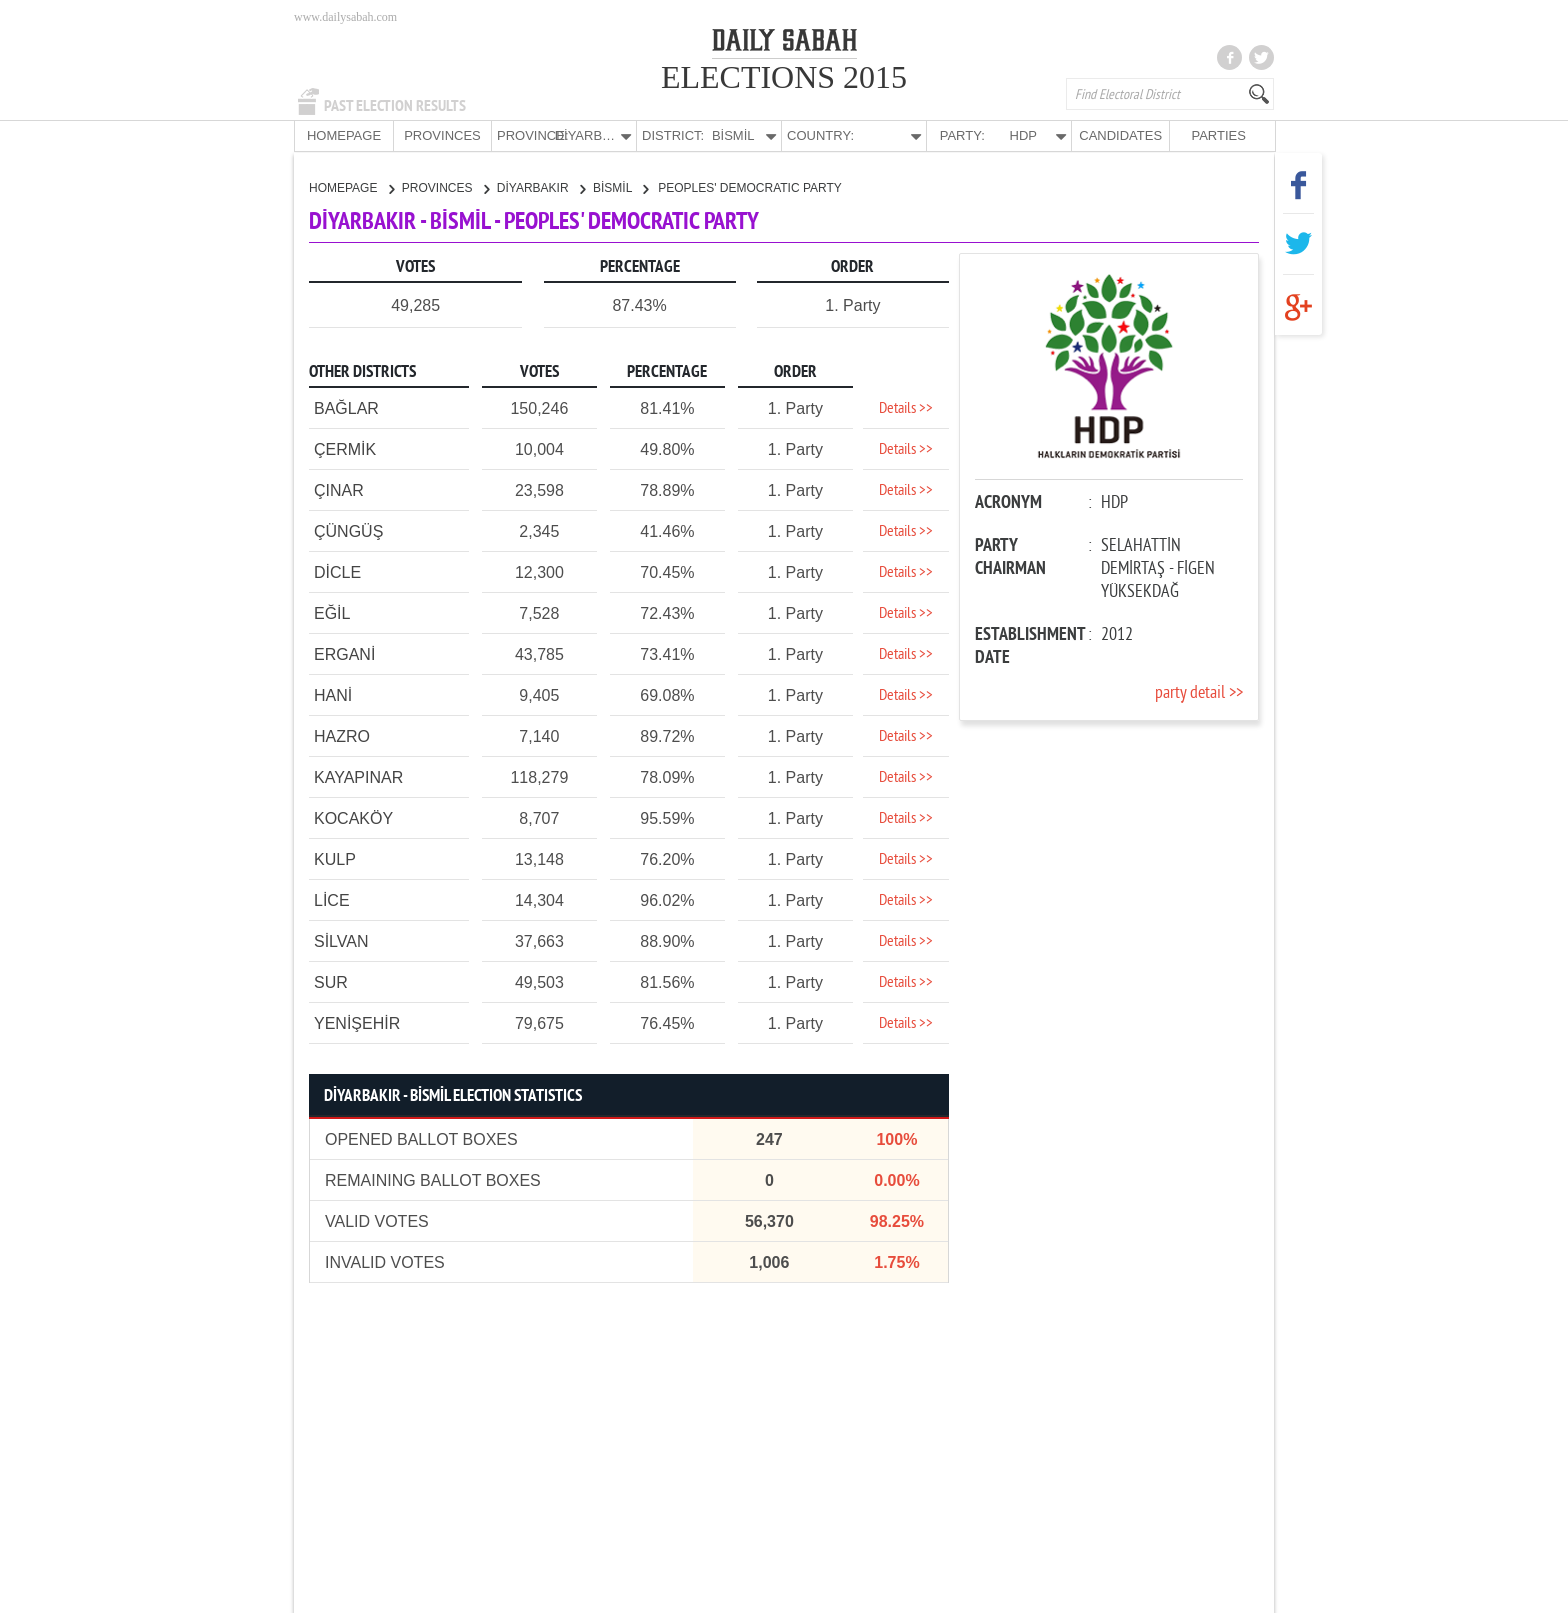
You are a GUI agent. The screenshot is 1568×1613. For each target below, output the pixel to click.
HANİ (333, 694)
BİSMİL (620, 187)
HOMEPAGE (344, 135)
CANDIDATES (1120, 135)
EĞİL (332, 612)
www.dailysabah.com (345, 17)
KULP (335, 858)
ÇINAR (339, 489)
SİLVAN (341, 940)
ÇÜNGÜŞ (348, 530)
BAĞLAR (346, 407)
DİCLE (337, 571)
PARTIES (1218, 135)
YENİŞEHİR (357, 1022)
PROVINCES (442, 135)
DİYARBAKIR (541, 187)
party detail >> (1199, 692)
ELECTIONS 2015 (784, 77)
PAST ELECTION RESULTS (395, 106)
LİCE (332, 899)
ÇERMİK (345, 448)
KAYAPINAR (358, 776)
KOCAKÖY (353, 817)
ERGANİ (344, 653)
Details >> (906, 408)
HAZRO (342, 735)
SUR (331, 981)
